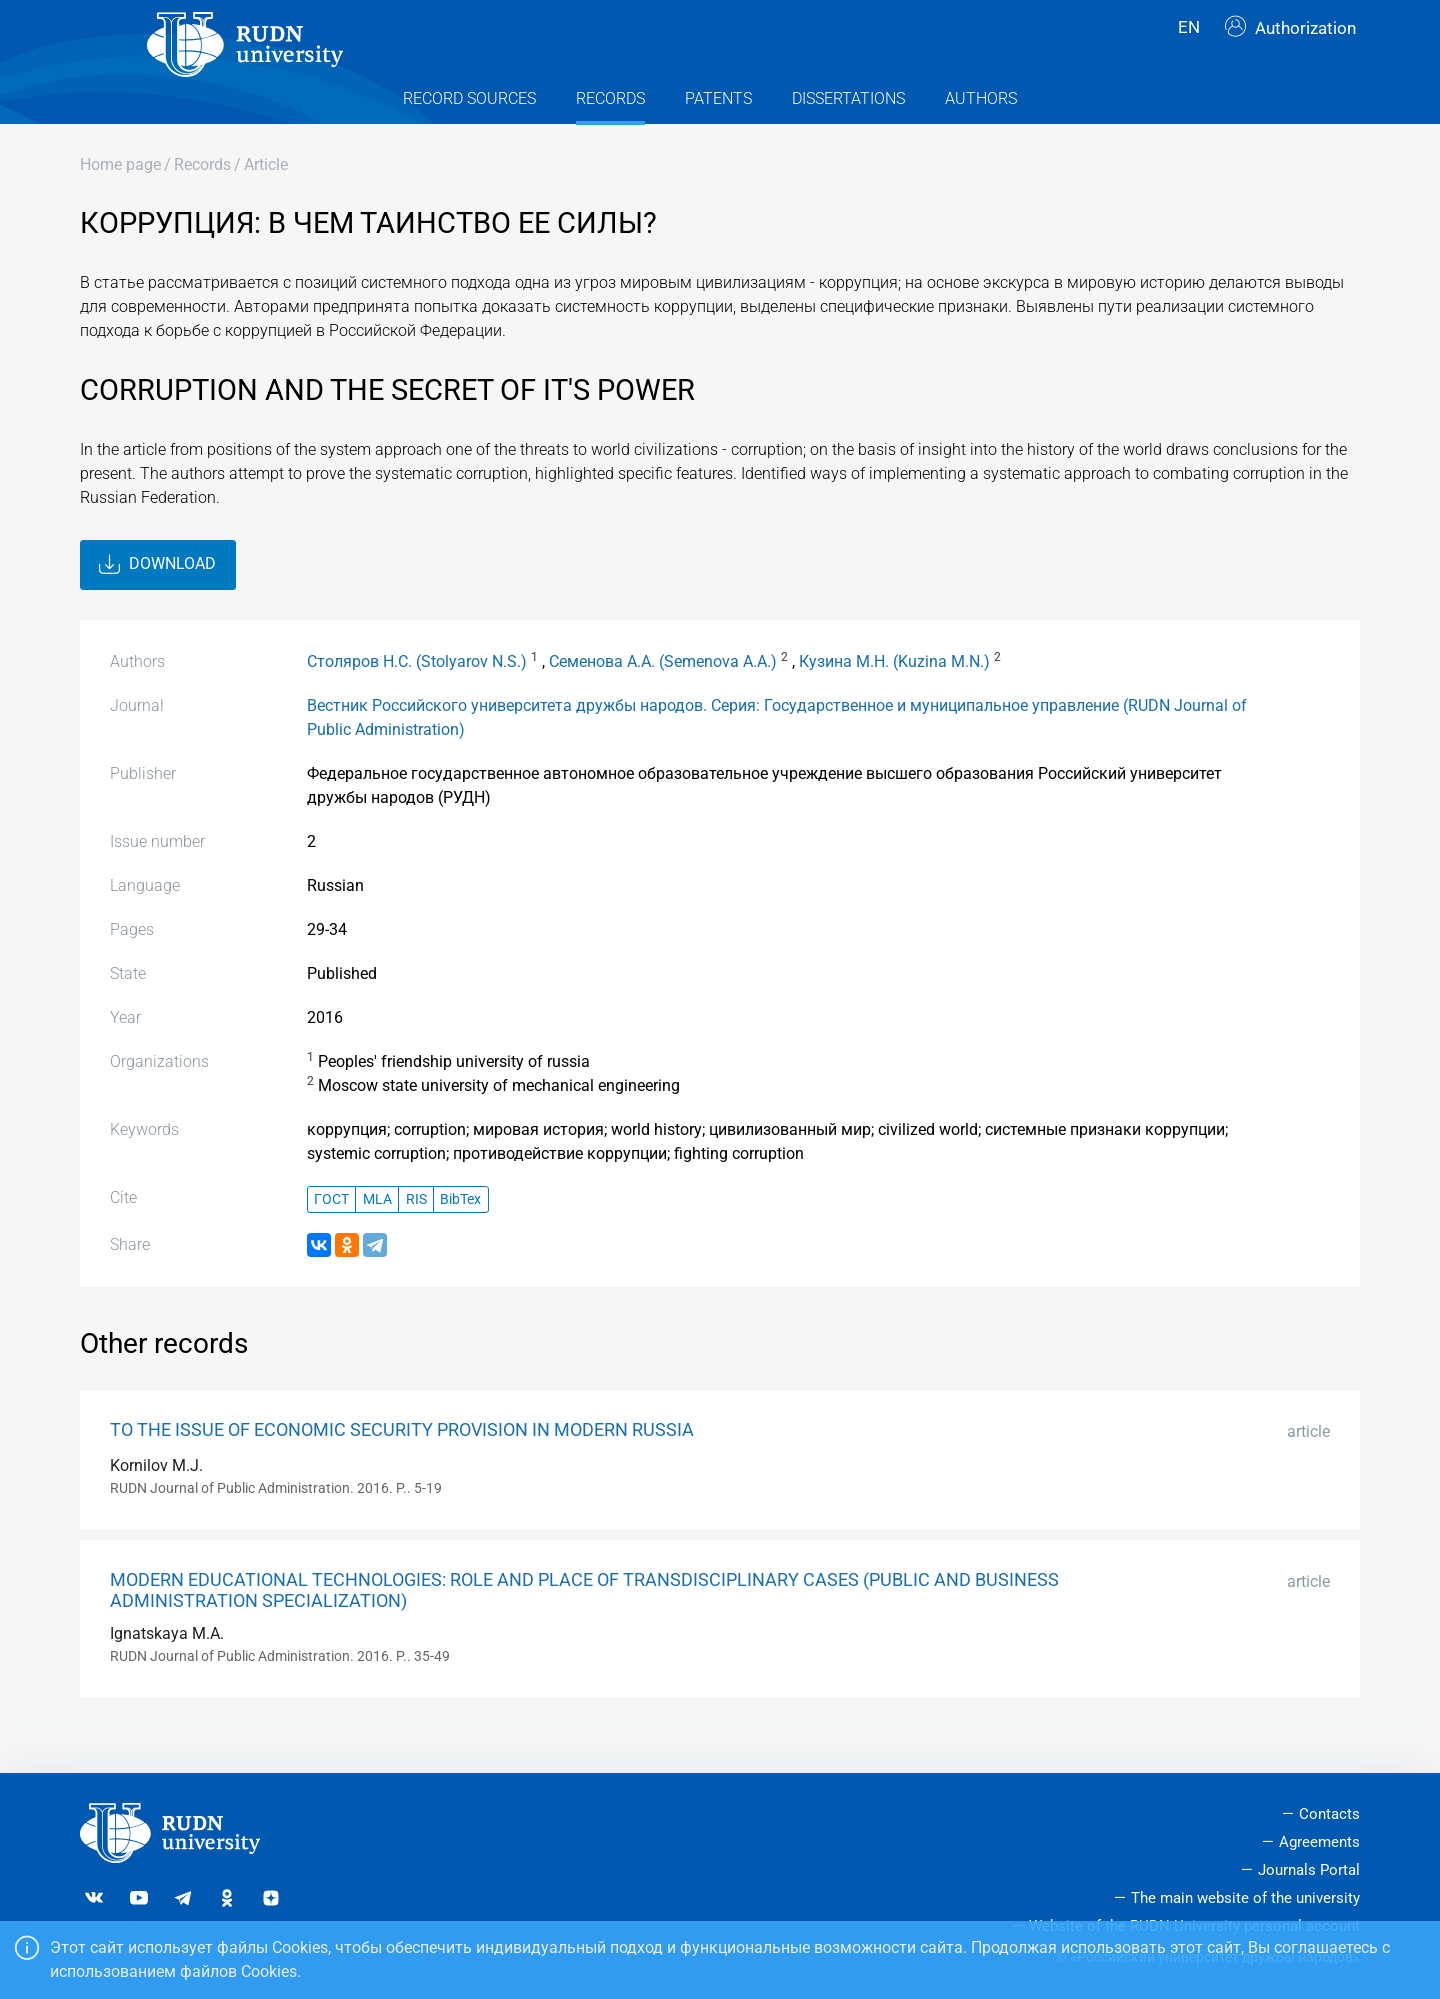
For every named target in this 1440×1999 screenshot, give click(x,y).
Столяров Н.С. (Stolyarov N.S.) (417, 696)
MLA (377, 1234)
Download (157, 600)
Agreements (1319, 1842)
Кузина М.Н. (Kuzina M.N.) (894, 696)
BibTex (460, 1234)
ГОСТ (331, 1234)
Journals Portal (1309, 1870)
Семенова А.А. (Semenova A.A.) (663, 696)
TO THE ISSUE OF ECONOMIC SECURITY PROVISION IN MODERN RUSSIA (402, 1466)
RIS (416, 1234)
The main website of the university (1245, 1898)
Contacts (1329, 1814)
